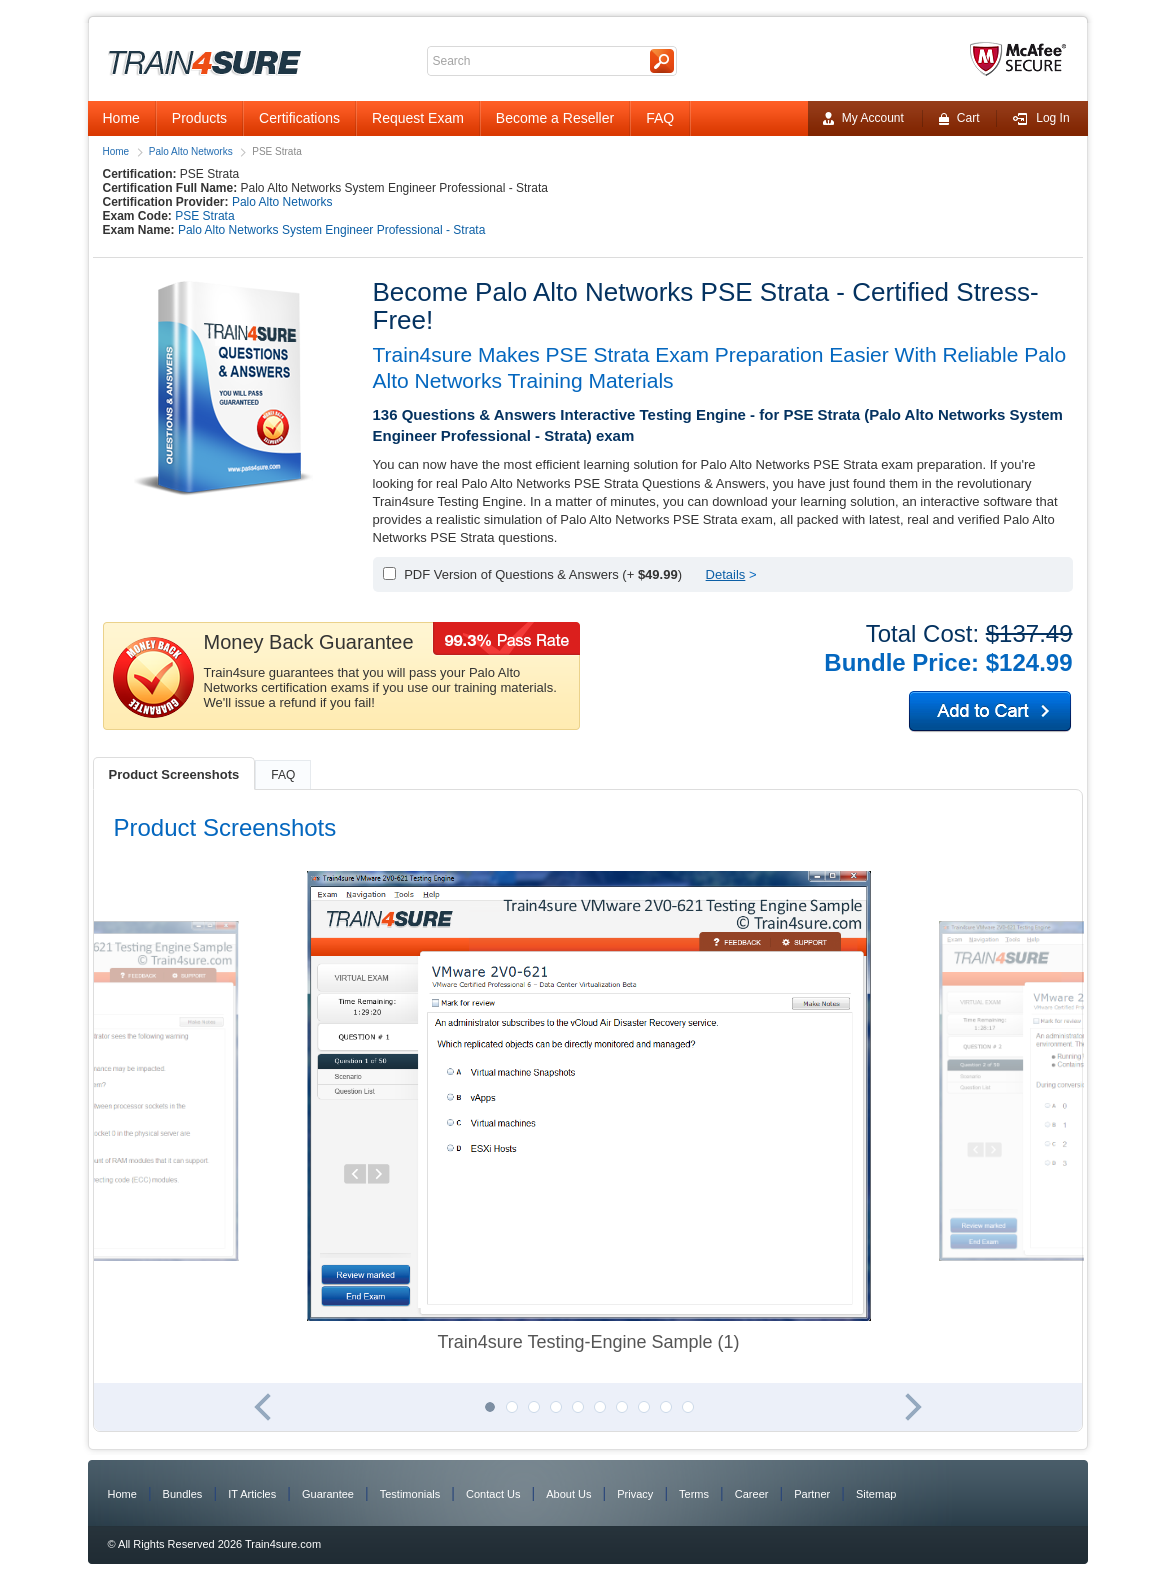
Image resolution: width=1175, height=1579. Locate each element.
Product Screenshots (174, 774)
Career (752, 1494)
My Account (863, 118)
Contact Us (493, 1494)
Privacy (635, 1494)
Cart (959, 118)
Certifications (299, 118)
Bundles (183, 1494)
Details (726, 574)
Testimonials (410, 1494)
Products (199, 118)
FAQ (660, 118)
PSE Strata (204, 216)
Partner (812, 1494)
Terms (694, 1494)
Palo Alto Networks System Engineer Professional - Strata (331, 230)
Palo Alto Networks (191, 151)
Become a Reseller (555, 118)
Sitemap (876, 1494)
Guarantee (328, 1494)
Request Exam (418, 118)
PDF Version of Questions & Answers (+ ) (543, 574)
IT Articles (252, 1494)
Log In (1041, 118)
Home (121, 118)
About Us (568, 1494)
